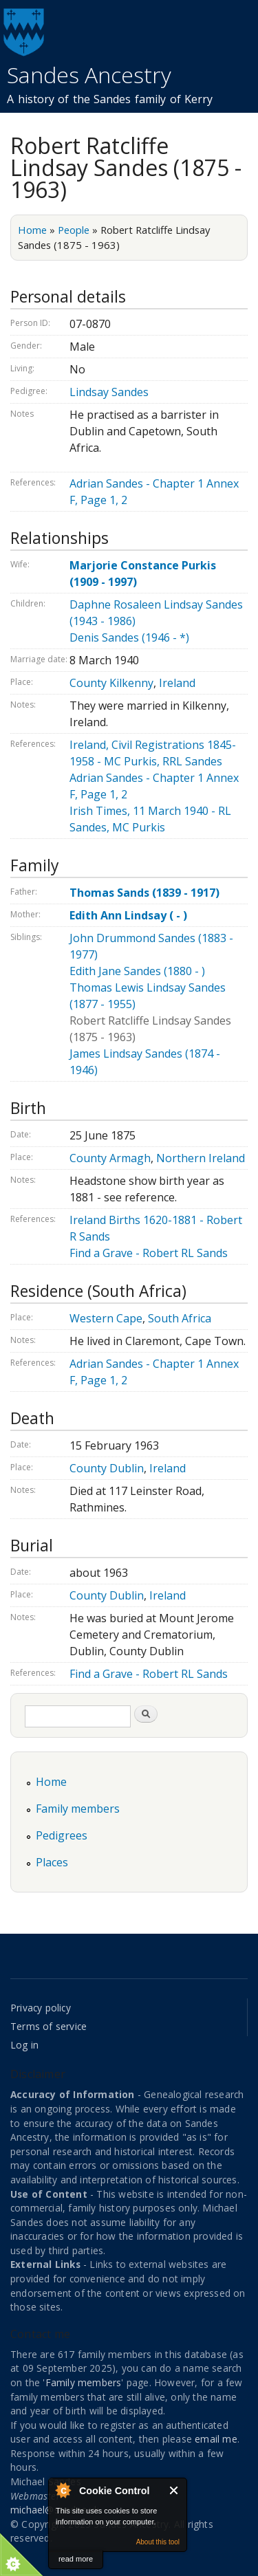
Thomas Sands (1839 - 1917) (144, 892)
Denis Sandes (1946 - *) (129, 637)
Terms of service (48, 2026)
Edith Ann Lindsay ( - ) (128, 915)
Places (52, 1862)
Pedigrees (61, 1835)
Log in (24, 2044)
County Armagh (110, 1158)
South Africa (179, 1318)
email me (216, 2438)
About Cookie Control (62, 2490)
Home (32, 230)
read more (75, 2559)
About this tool (158, 2542)
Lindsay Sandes (109, 392)
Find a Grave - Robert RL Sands (148, 1252)
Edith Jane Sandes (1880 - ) (137, 971)
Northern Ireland (200, 1158)
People (73, 230)
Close (174, 2490)
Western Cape (105, 1318)
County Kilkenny (111, 682)
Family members (78, 1808)
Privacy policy (40, 2007)
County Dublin (106, 1468)
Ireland (177, 682)
